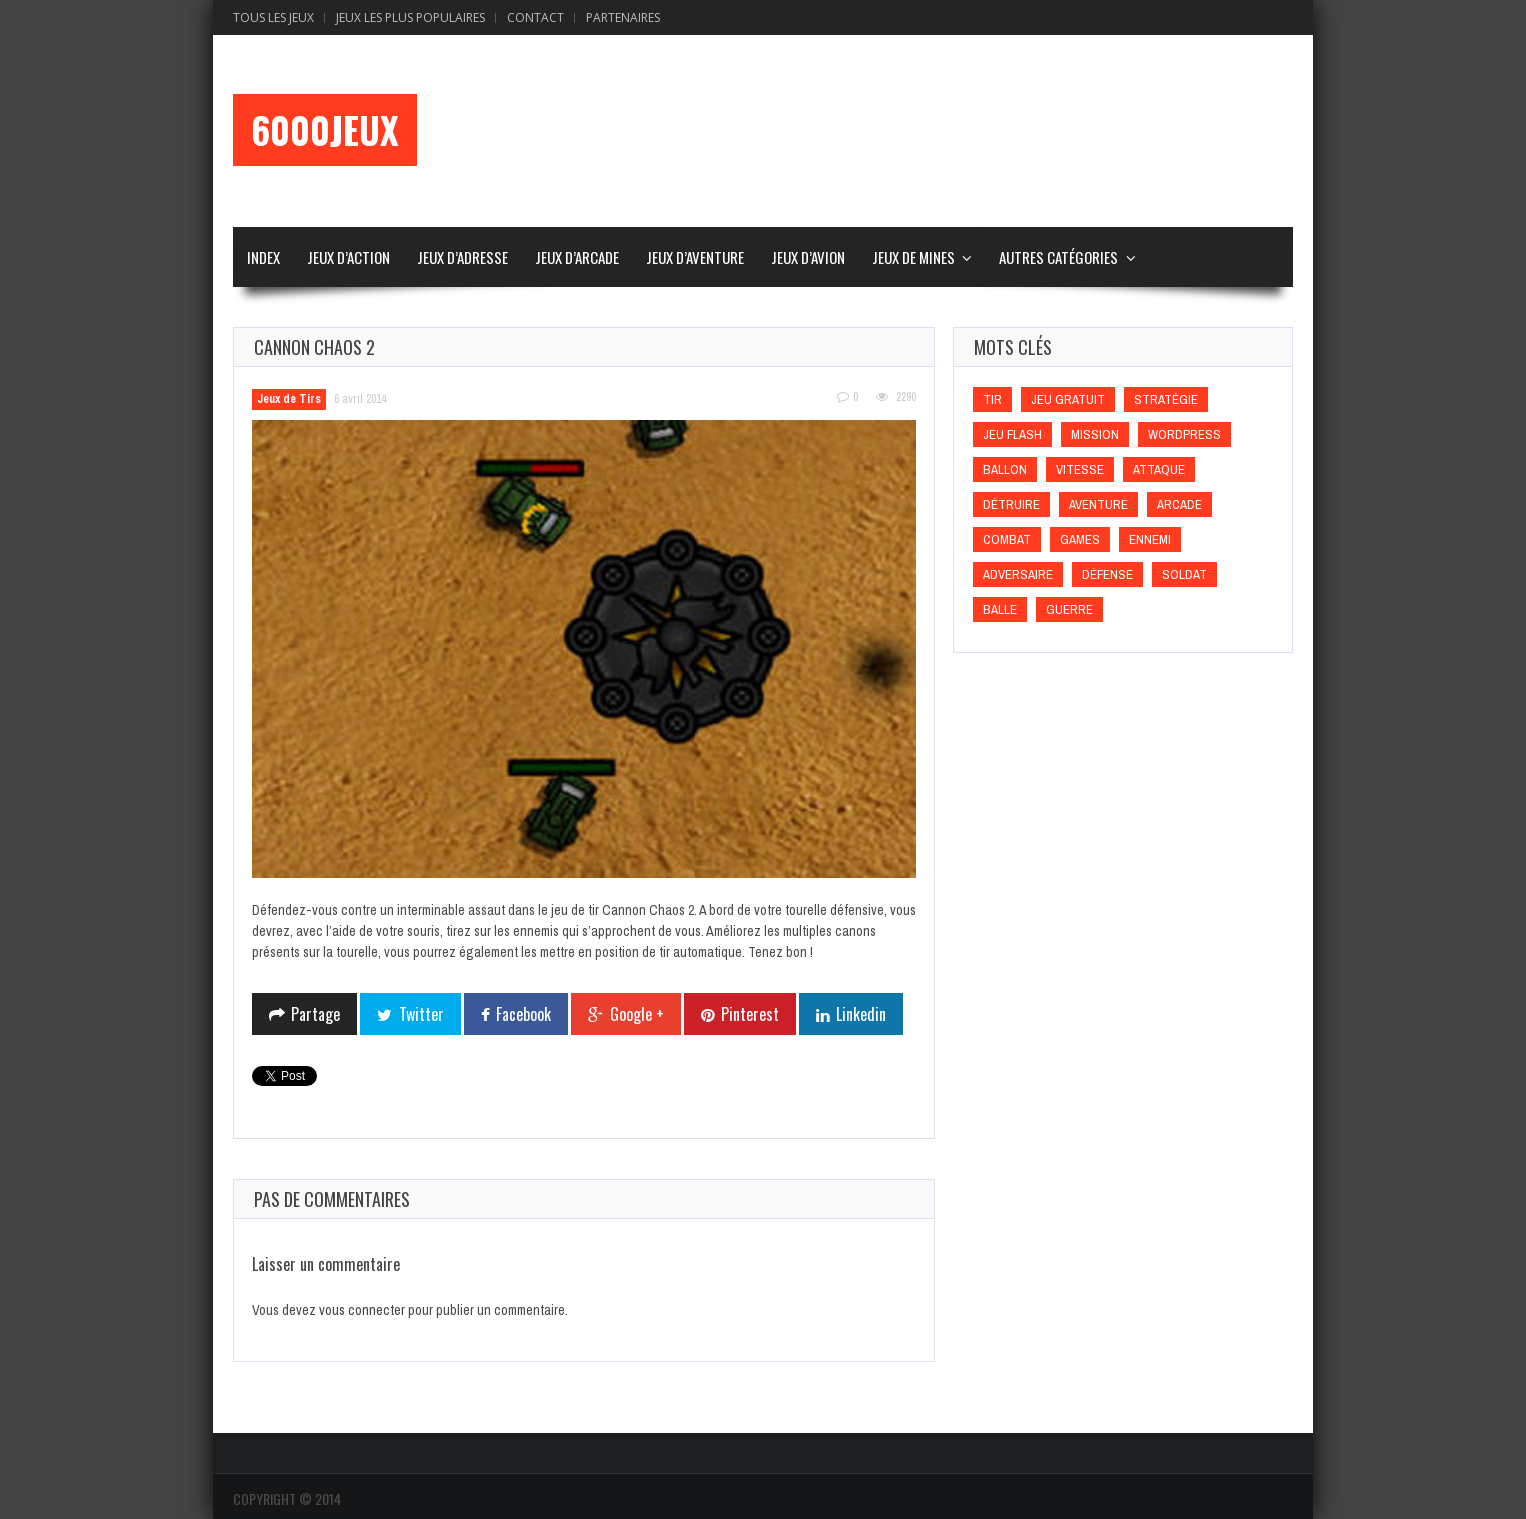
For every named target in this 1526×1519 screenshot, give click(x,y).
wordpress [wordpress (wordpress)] (1184, 434)
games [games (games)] (1080, 539)
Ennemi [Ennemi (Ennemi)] (1150, 539)
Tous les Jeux (273, 17)
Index (263, 257)
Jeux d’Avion (808, 257)
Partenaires (623, 17)
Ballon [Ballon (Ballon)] (1005, 469)
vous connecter (362, 1310)
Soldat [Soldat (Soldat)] (1184, 574)
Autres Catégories (1058, 257)
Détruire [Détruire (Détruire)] (1011, 504)
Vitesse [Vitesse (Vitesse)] (1080, 469)
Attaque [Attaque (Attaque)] (1159, 469)
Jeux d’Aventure (695, 257)
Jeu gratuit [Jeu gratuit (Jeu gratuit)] (1068, 399)
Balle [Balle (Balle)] (1000, 609)
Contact (535, 17)
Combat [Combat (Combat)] (1007, 539)
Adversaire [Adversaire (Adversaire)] (1018, 574)
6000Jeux (325, 130)
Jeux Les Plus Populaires (410, 17)
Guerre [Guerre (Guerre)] (1069, 609)
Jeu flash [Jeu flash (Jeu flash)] (1012, 434)
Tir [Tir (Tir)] (992, 399)
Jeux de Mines (913, 257)
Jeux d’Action (348, 257)
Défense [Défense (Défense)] (1107, 574)
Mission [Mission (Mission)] (1095, 434)
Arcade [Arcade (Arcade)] (1179, 504)
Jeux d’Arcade (577, 257)
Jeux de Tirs (289, 399)
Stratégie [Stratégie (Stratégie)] (1166, 399)
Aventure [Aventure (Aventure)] (1098, 504)
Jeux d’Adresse (462, 257)
